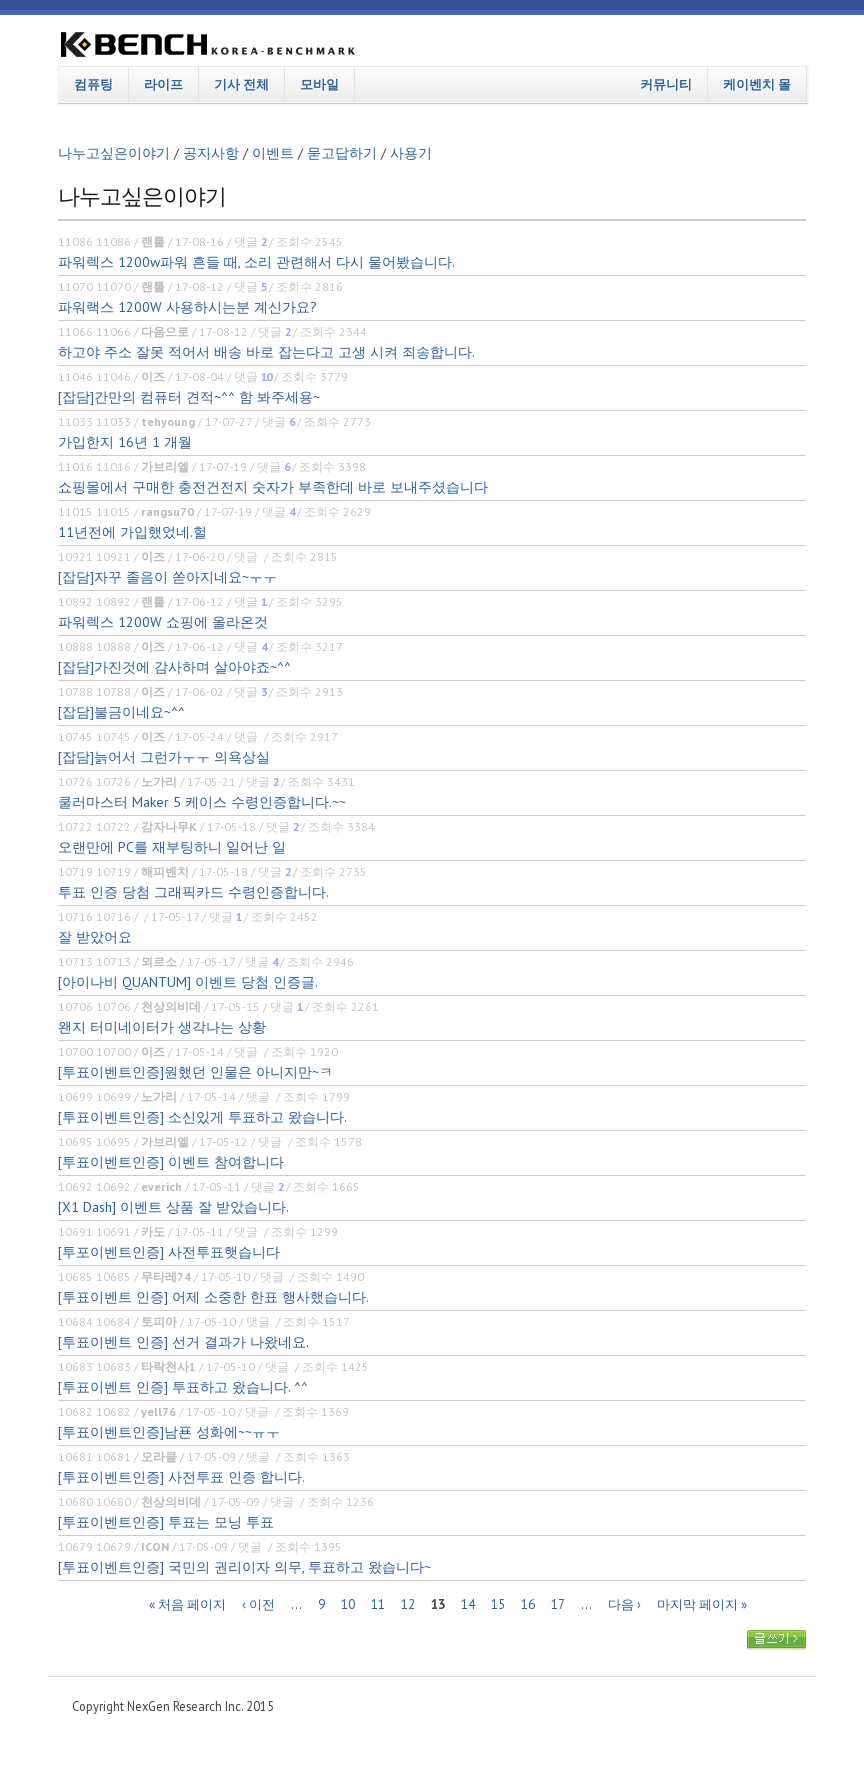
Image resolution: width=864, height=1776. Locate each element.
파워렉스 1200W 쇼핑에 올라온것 (163, 622)
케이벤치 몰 (757, 84)
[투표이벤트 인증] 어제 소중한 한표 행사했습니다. (213, 1297)
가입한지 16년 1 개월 (125, 442)
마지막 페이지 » (702, 1603)
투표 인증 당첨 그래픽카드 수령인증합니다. (193, 892)
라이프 (163, 84)
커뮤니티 (666, 84)
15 (498, 1603)
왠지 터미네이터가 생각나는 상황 (162, 1027)
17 (558, 1603)
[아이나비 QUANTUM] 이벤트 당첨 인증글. (188, 982)
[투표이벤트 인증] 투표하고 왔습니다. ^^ (183, 1387)
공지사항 (211, 153)
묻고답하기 (342, 153)
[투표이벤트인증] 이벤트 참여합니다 (171, 1162)
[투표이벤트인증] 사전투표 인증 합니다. (181, 1477)
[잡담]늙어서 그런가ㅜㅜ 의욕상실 (164, 757)
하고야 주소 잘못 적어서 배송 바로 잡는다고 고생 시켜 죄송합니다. (266, 352)
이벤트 (273, 153)
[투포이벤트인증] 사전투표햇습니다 (169, 1252)
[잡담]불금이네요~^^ (121, 712)
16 (528, 1603)
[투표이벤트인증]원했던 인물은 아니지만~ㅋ (195, 1072)
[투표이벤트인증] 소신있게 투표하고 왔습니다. (202, 1117)
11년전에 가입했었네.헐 (132, 532)
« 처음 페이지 (187, 1603)
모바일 (319, 84)
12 (408, 1603)
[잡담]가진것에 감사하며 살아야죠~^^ (174, 667)
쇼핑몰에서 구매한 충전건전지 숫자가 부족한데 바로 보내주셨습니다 (273, 487)
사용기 (411, 153)
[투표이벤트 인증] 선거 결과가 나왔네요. (183, 1342)
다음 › (624, 1603)
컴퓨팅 (93, 84)
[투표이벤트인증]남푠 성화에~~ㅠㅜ (169, 1432)
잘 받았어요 (95, 937)
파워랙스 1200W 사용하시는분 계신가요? (187, 307)
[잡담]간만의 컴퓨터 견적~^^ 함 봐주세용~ (189, 397)
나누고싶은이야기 (114, 153)
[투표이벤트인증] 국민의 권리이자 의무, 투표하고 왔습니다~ (244, 1567)
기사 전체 (241, 84)
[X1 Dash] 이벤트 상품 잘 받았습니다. (173, 1207)
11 (378, 1603)
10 (348, 1603)
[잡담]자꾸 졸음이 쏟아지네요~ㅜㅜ (167, 577)
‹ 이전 (258, 1603)
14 (468, 1603)
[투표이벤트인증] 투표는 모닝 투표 (166, 1522)
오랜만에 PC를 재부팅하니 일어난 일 (172, 847)
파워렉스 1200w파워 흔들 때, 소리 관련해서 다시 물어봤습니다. (256, 262)
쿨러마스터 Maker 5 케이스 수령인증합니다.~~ (202, 802)
